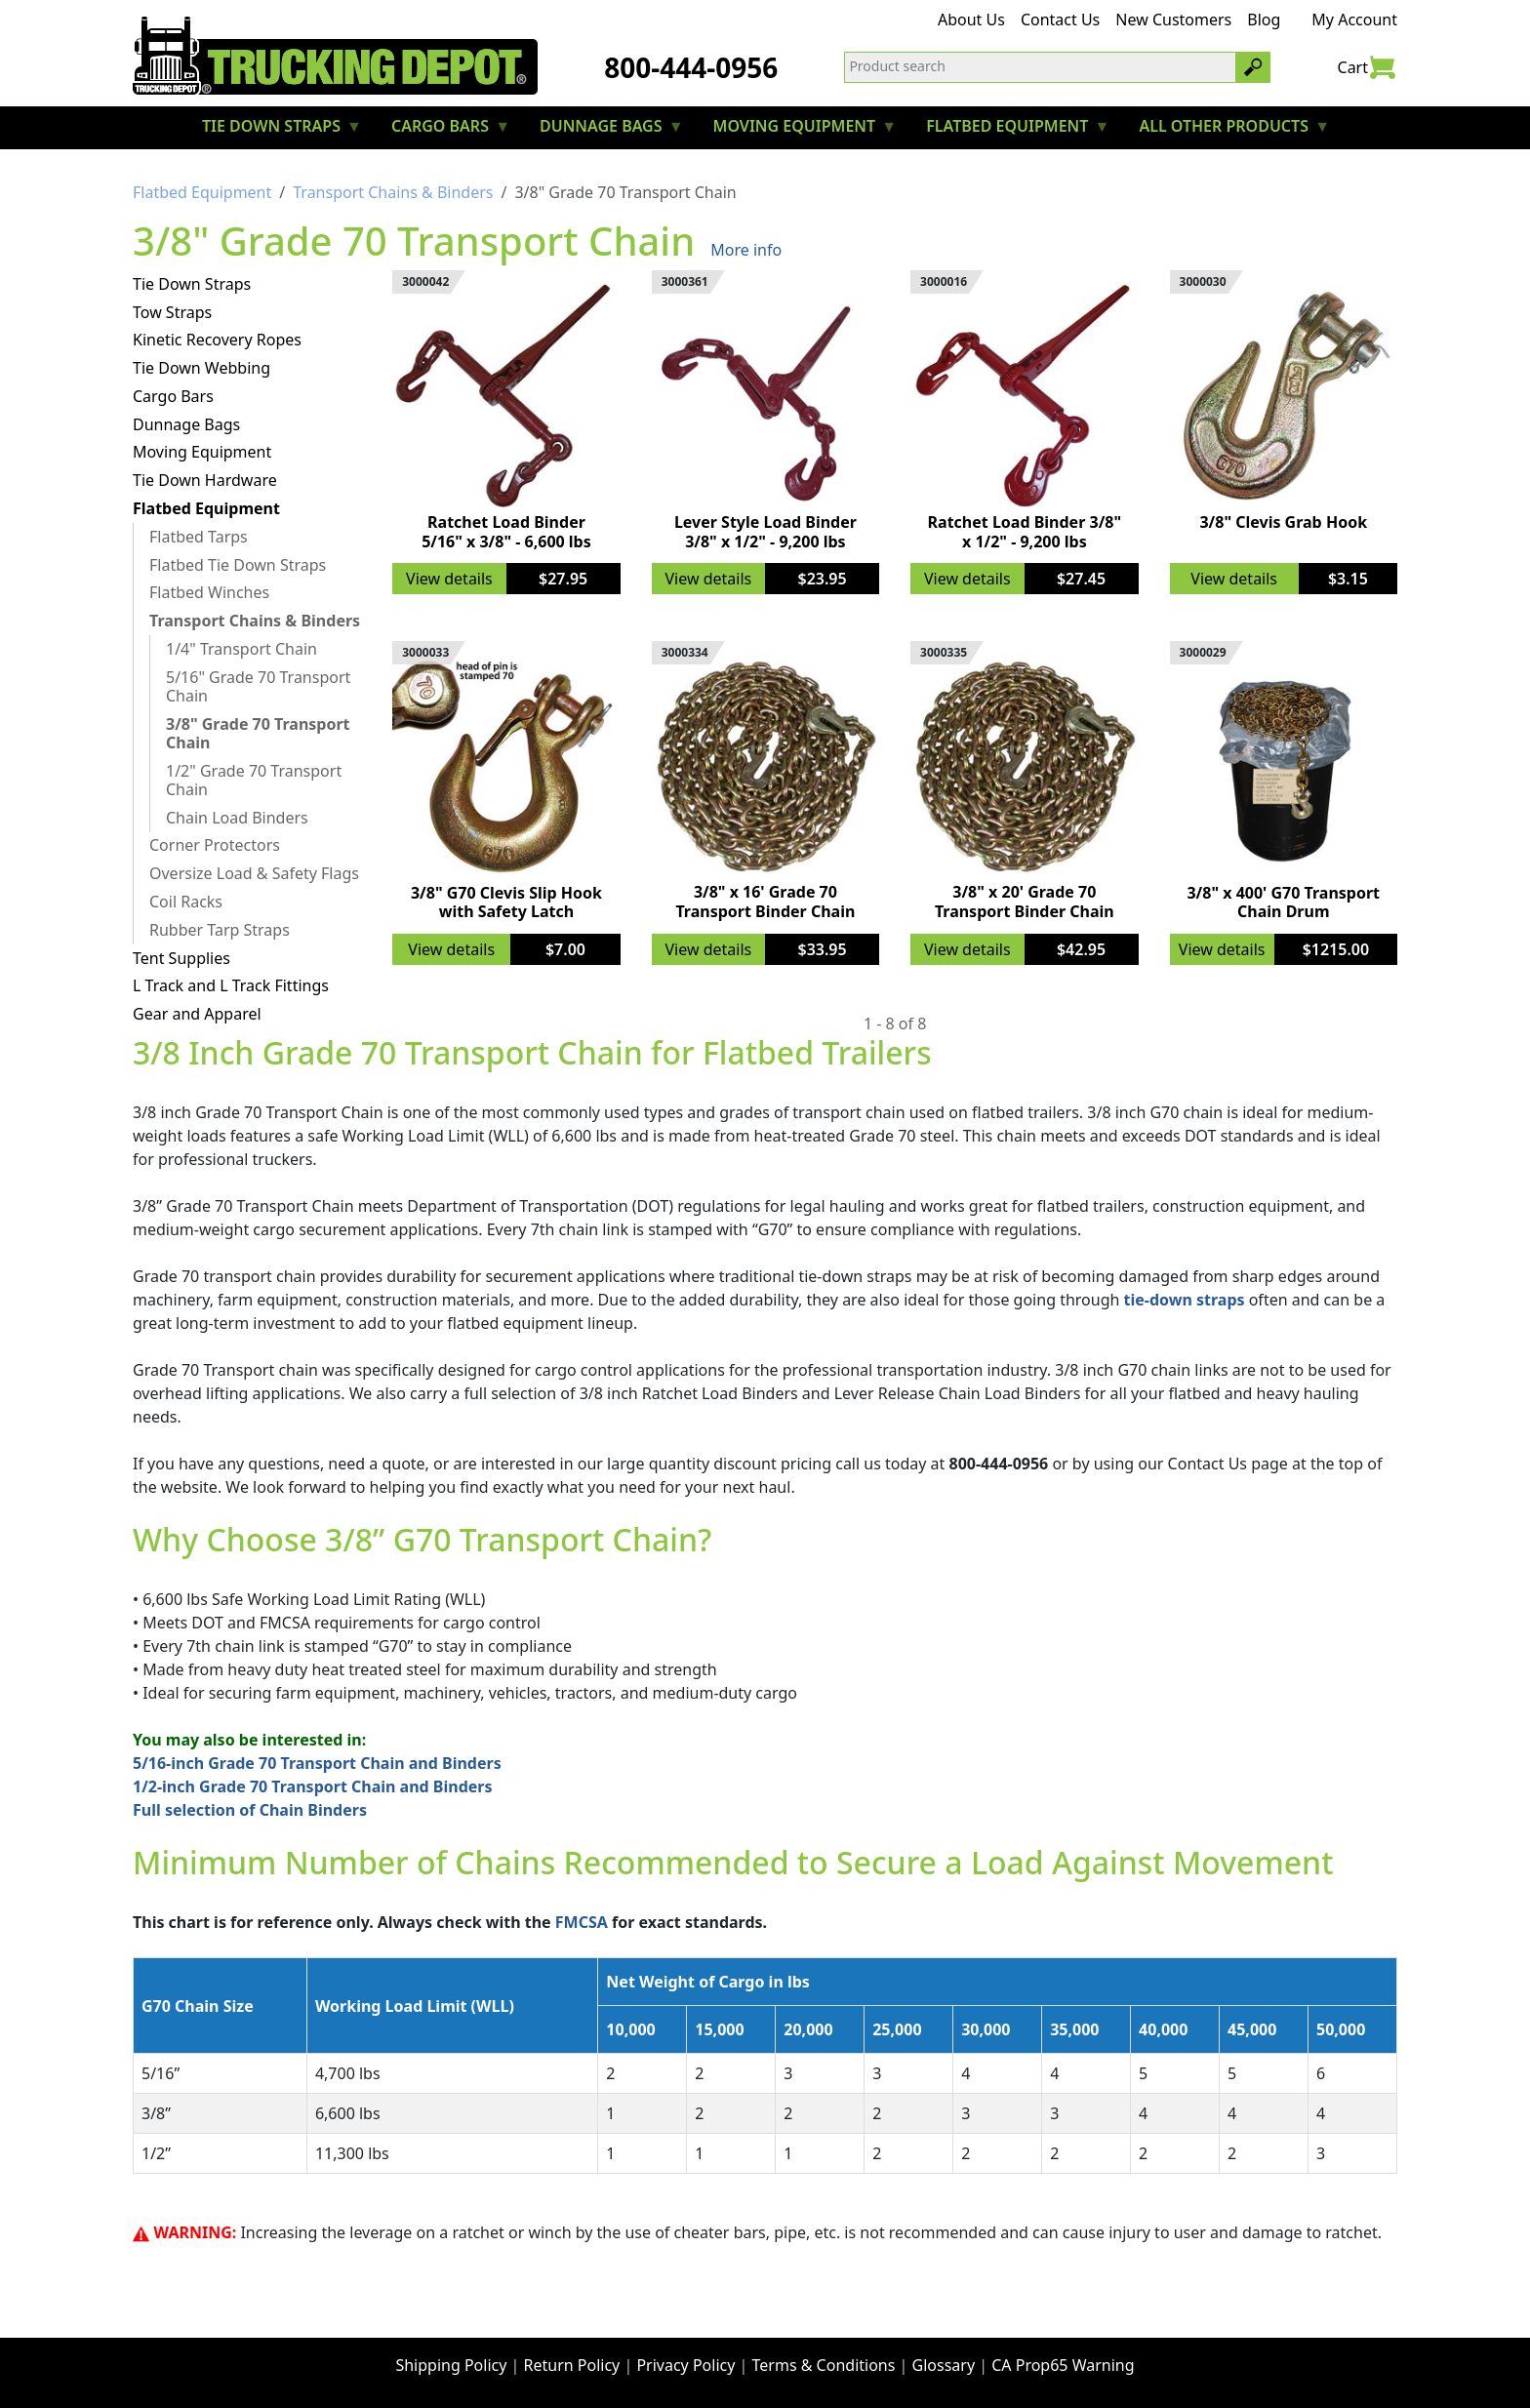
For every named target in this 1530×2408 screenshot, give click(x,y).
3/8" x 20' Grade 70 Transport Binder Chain (1024, 901)
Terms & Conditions (824, 2365)
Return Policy (572, 2365)
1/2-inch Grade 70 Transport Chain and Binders (313, 1786)
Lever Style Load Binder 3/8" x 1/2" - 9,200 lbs (765, 531)
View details (449, 578)
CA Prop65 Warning (1062, 2365)
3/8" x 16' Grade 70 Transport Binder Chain (765, 901)
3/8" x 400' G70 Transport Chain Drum (1283, 902)
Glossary (944, 2365)
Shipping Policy (450, 2365)
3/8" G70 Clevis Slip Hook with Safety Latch (506, 902)
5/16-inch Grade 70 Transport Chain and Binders (317, 1763)
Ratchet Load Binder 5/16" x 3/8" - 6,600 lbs (506, 531)
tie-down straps (1184, 1299)
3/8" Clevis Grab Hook (1283, 522)
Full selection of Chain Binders (250, 1810)
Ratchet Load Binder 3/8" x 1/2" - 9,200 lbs (1025, 531)
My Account (1354, 19)
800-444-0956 (691, 67)
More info (746, 250)
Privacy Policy (685, 2365)
